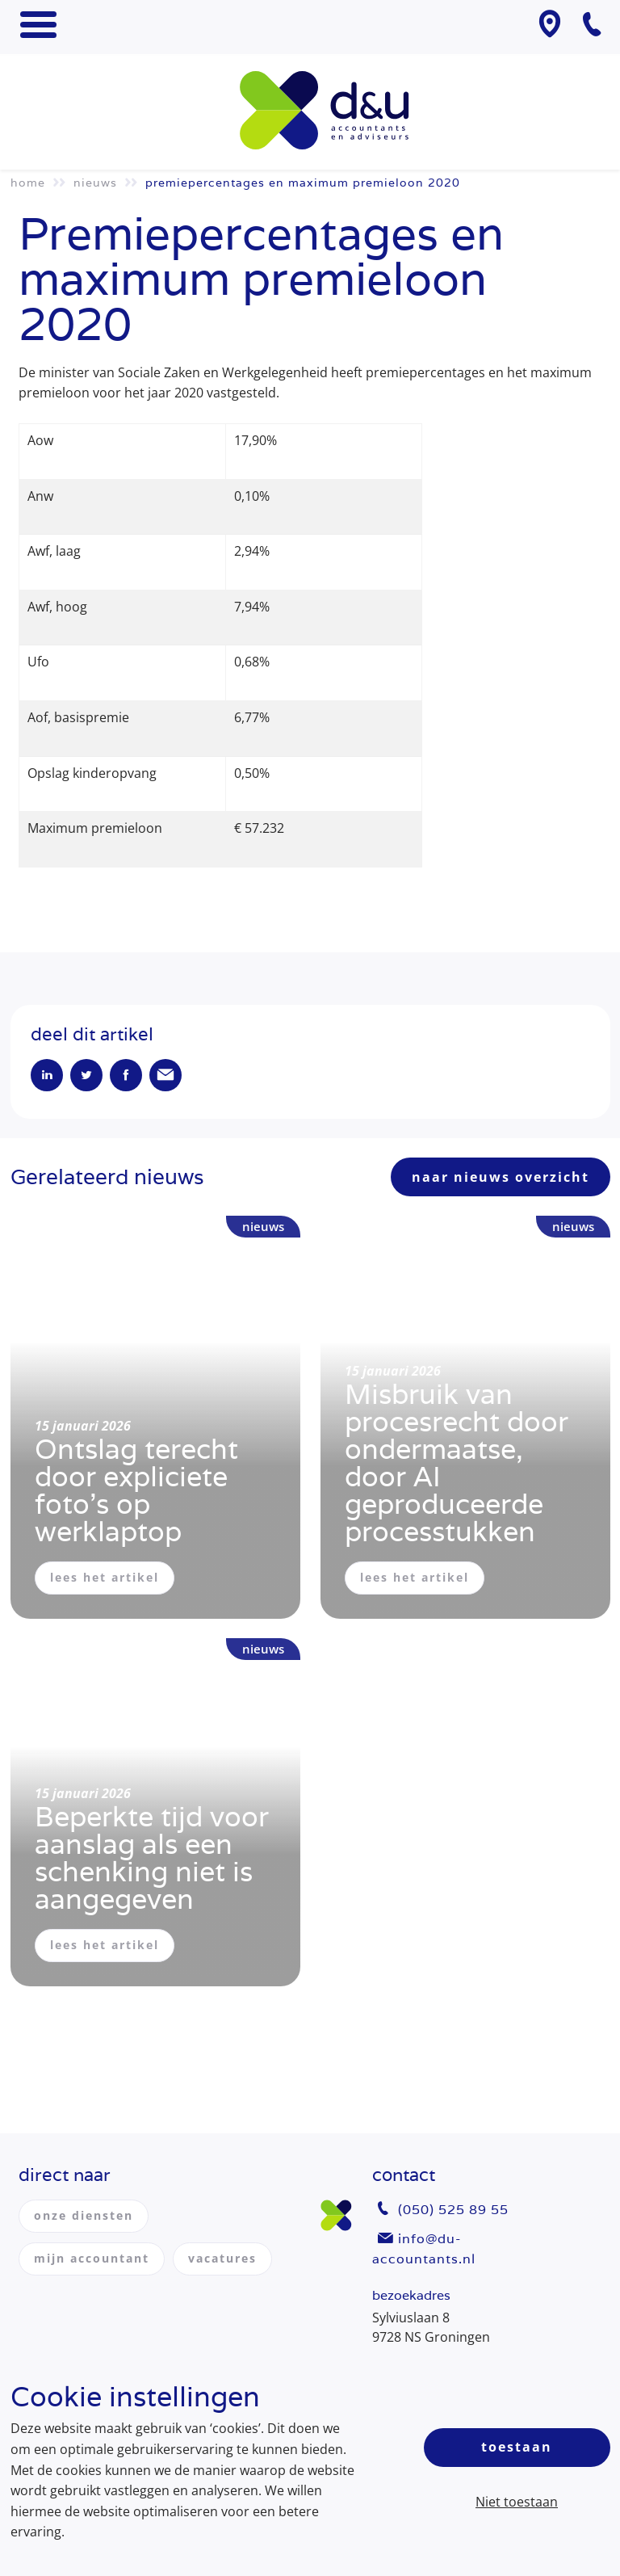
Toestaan (516, 2447)
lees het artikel (104, 1577)
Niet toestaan (516, 2502)
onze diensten (83, 2215)
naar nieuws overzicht (500, 1177)
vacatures (222, 2258)
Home (27, 182)
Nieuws (95, 182)
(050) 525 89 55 (453, 2209)
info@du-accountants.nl (423, 2249)
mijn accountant (91, 2258)
